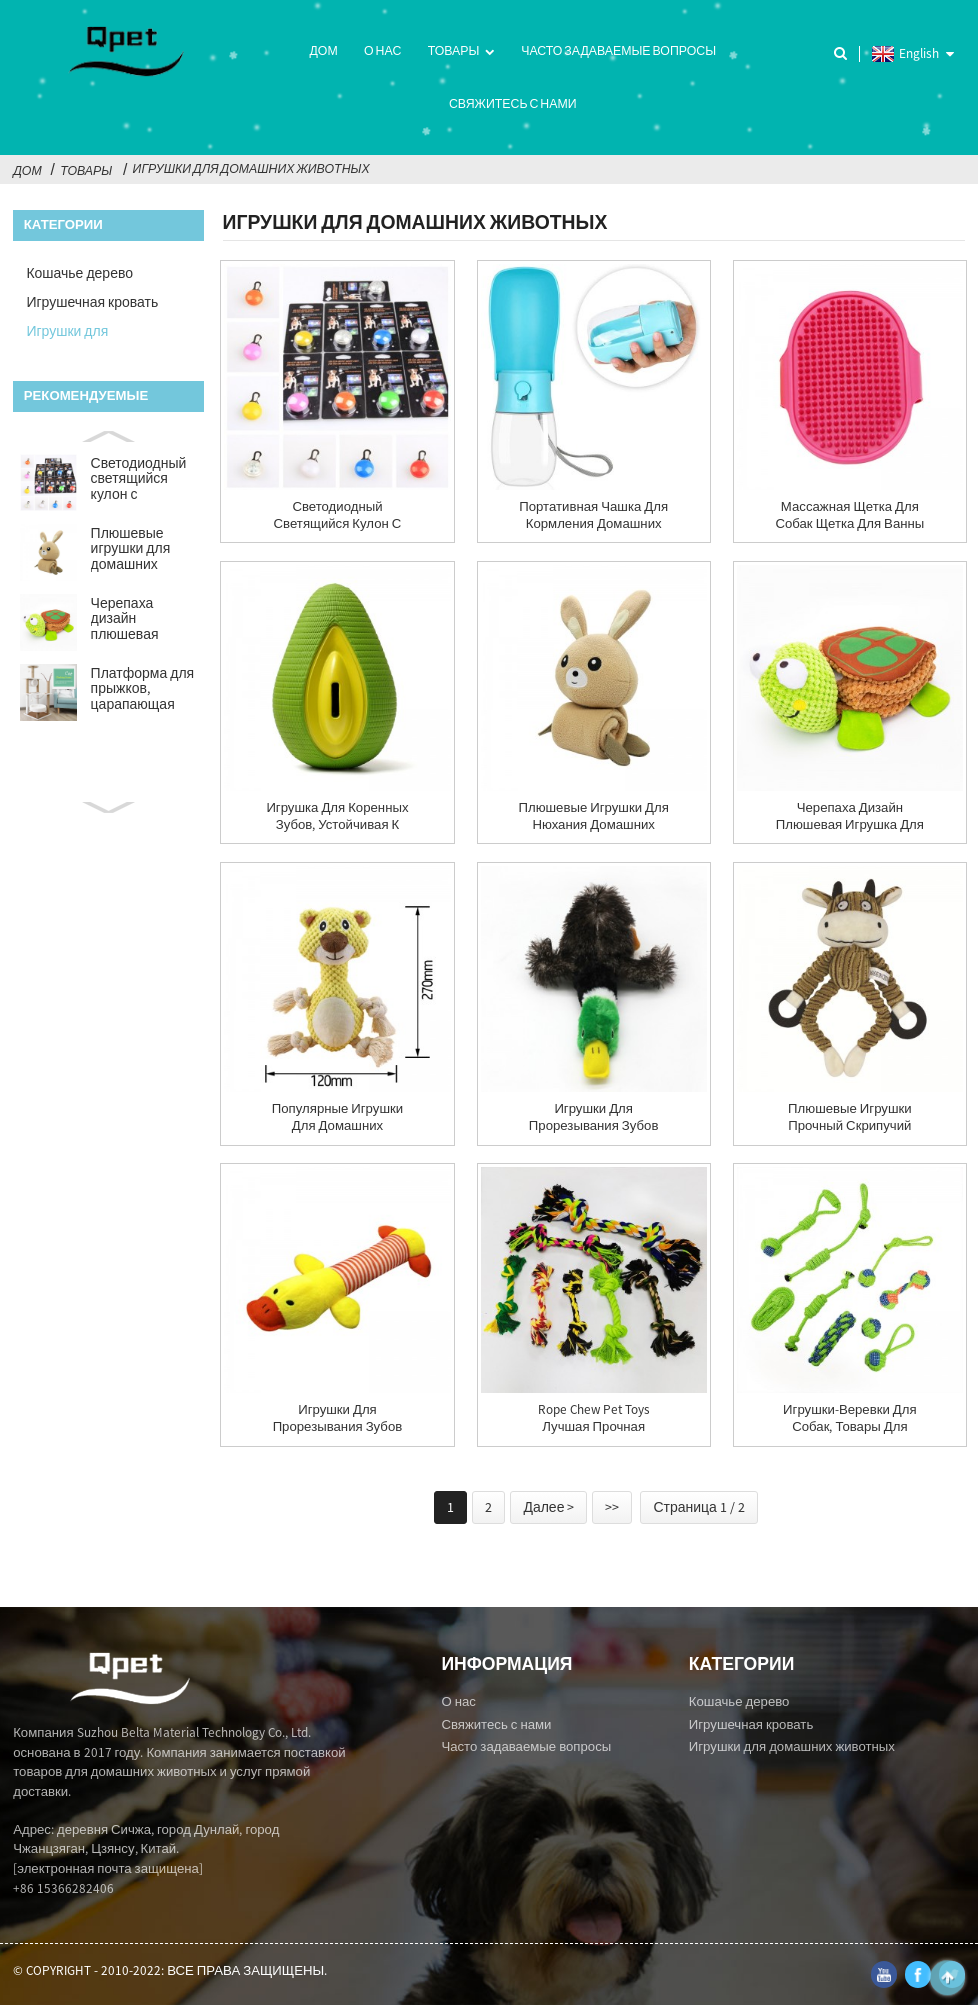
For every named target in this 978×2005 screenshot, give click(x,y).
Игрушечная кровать (92, 302)
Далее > (548, 1507)
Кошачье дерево (79, 273)
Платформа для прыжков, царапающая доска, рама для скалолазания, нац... (143, 690)
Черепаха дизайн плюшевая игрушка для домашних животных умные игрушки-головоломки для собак (142, 620)
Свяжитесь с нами (513, 103)
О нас (382, 50)
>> (612, 1507)
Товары (461, 52)
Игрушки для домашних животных (251, 168)
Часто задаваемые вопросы (618, 50)
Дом (323, 50)
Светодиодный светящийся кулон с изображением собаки (139, 480)
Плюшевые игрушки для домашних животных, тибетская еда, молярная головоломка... (138, 550)
